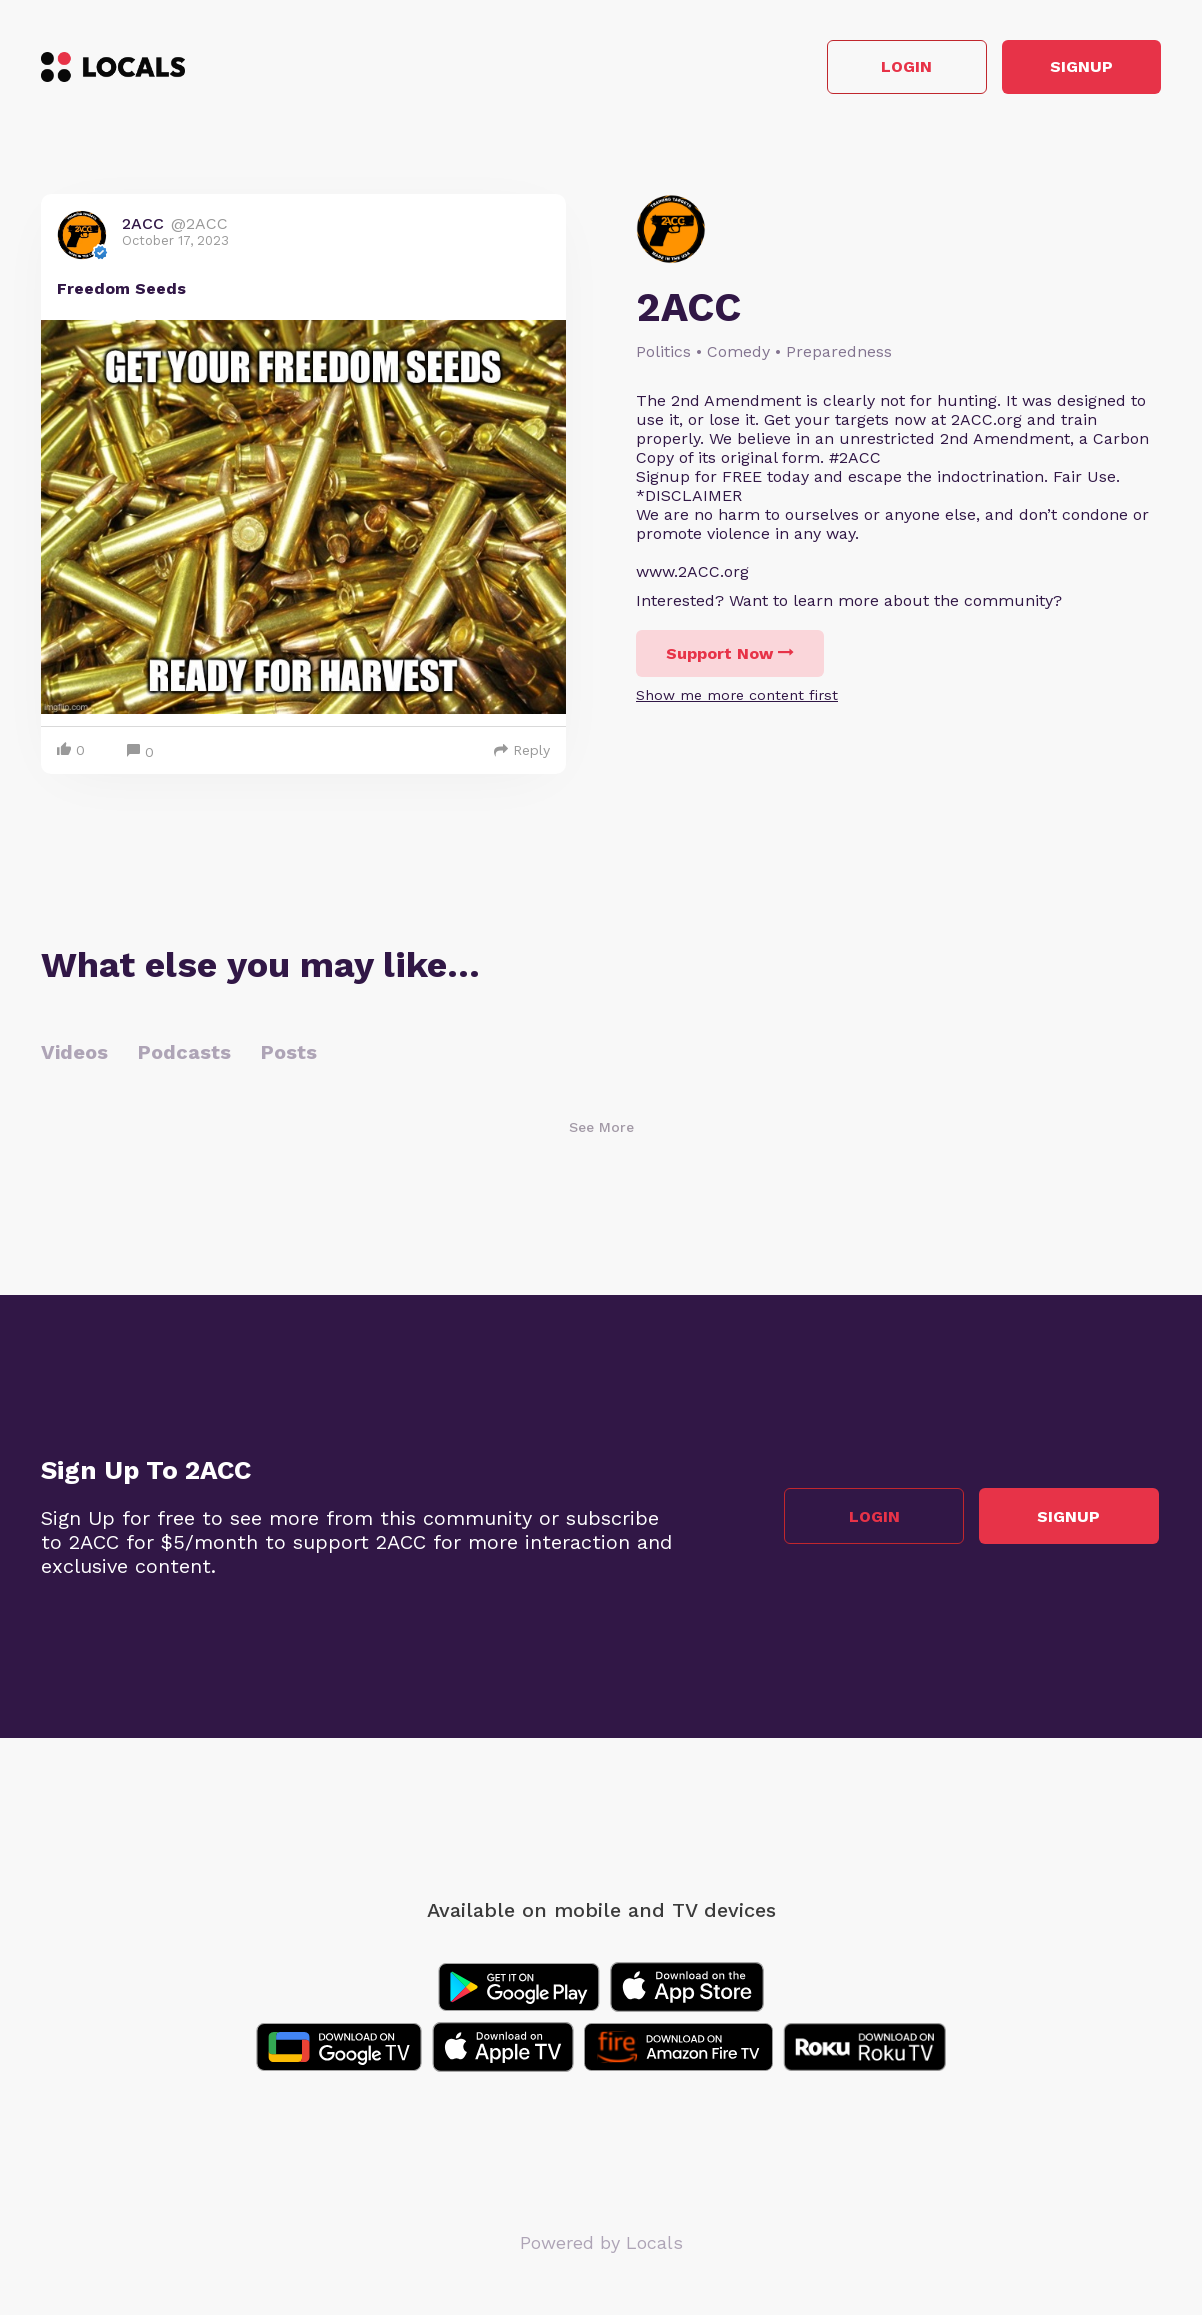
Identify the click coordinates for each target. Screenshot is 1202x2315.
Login (876, 68)
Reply (522, 752)
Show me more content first (737, 697)
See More (601, 1129)
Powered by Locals (601, 2244)
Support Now (730, 655)
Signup (1071, 68)
